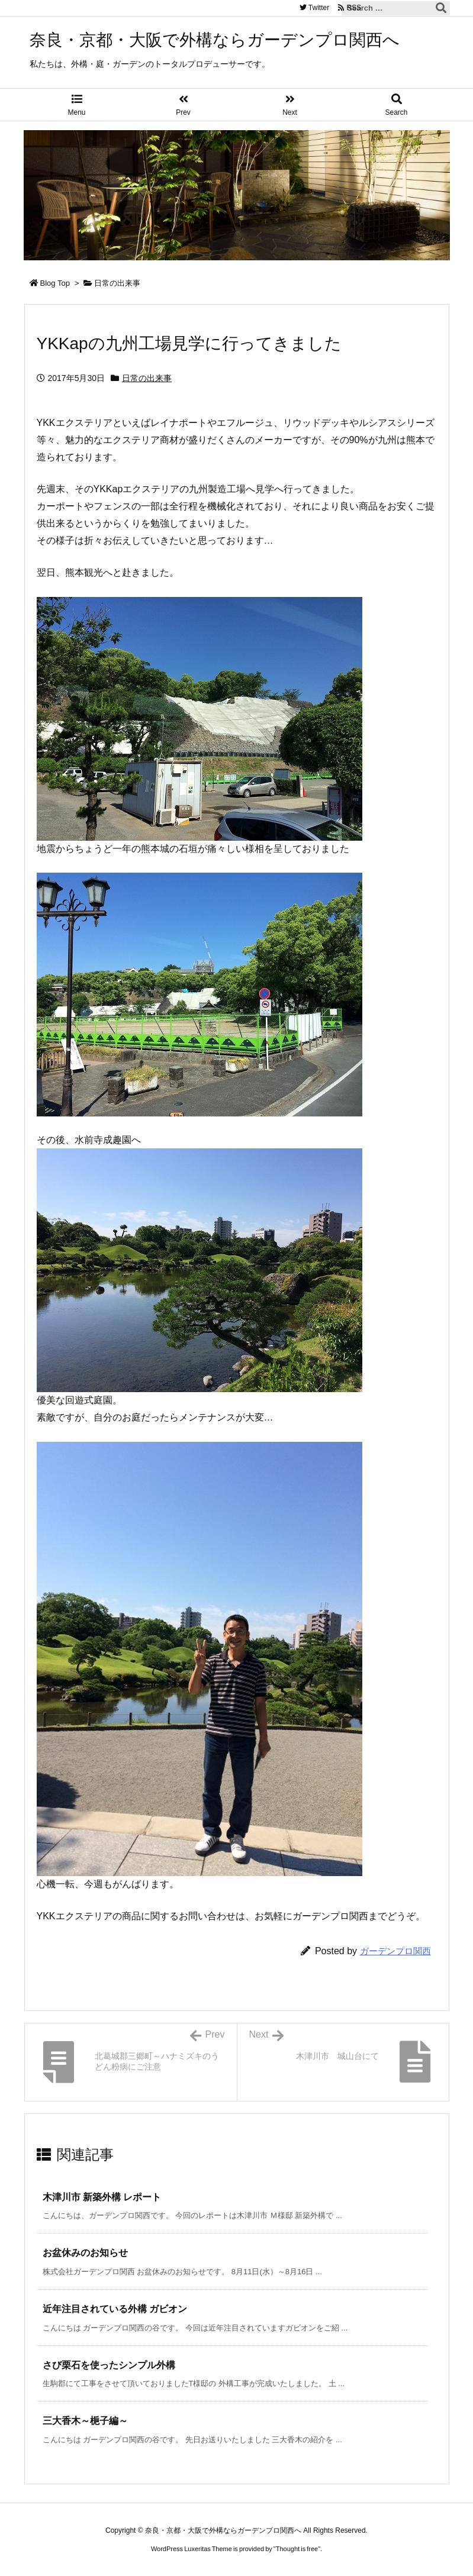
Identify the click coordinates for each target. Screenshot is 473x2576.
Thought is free (297, 2548)
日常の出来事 (117, 283)
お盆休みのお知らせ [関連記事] (85, 2253)
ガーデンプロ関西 (395, 1951)
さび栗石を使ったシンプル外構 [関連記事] (109, 2365)
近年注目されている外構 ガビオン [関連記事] (115, 2309)
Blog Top (55, 283)
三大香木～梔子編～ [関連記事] (85, 2421)
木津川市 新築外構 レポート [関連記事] (102, 2197)
